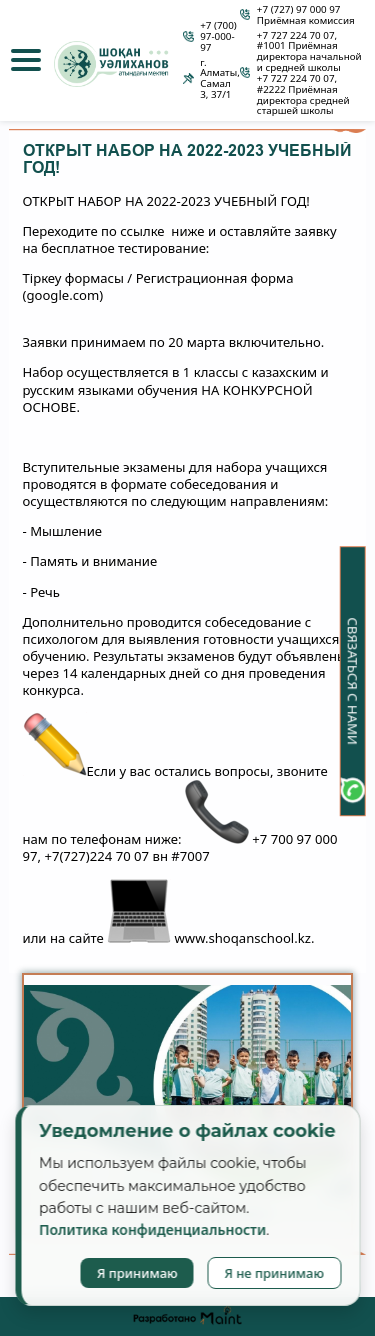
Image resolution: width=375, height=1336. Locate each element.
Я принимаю (137, 1273)
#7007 (190, 856)
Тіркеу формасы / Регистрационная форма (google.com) (158, 287)
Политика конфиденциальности (152, 1229)
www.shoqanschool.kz (243, 938)
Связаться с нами (353, 681)
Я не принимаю (274, 1273)
